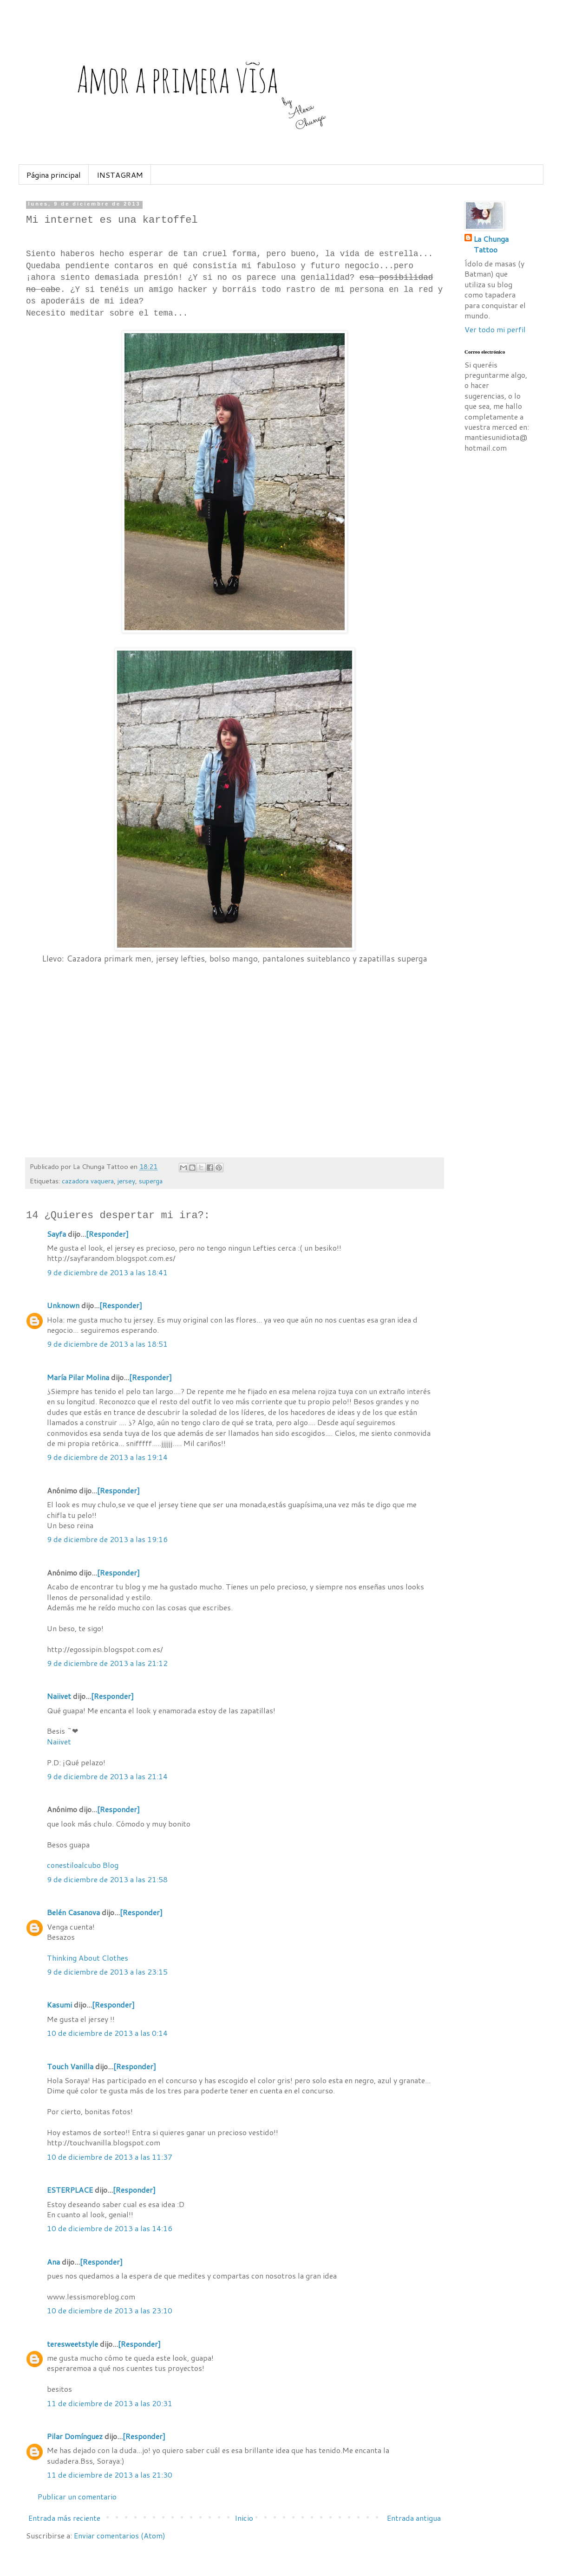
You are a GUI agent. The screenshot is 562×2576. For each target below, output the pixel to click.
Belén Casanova (73, 1912)
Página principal (53, 174)
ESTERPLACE (70, 2189)
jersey (126, 1181)
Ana (53, 2261)
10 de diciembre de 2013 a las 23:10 (109, 2310)
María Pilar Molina (78, 1377)
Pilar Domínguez (75, 2436)
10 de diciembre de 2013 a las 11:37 (109, 2156)
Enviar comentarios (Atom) (119, 2535)
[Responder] (107, 1233)
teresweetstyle (72, 2343)
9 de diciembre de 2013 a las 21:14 (107, 1776)
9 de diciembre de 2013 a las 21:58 (107, 1879)
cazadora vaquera (88, 1181)
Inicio (244, 2517)
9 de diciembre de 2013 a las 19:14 (107, 1457)
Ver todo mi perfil (495, 329)
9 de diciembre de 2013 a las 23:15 (107, 1971)
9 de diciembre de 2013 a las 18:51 (107, 1343)
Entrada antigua (414, 2517)
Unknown (63, 1305)
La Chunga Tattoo (491, 244)
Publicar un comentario (77, 2496)
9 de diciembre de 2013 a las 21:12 (107, 1663)
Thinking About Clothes (87, 1957)
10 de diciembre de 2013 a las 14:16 (109, 2228)
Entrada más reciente (64, 2517)
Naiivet (59, 1696)
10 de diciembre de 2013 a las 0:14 (107, 2032)
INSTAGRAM (120, 174)
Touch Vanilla (70, 2066)
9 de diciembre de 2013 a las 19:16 (107, 1539)
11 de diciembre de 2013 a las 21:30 (109, 2474)
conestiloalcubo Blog (82, 1864)
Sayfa (56, 1233)
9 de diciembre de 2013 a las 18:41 (107, 1272)
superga (151, 1181)
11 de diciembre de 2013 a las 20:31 (109, 2403)
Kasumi (59, 2004)
